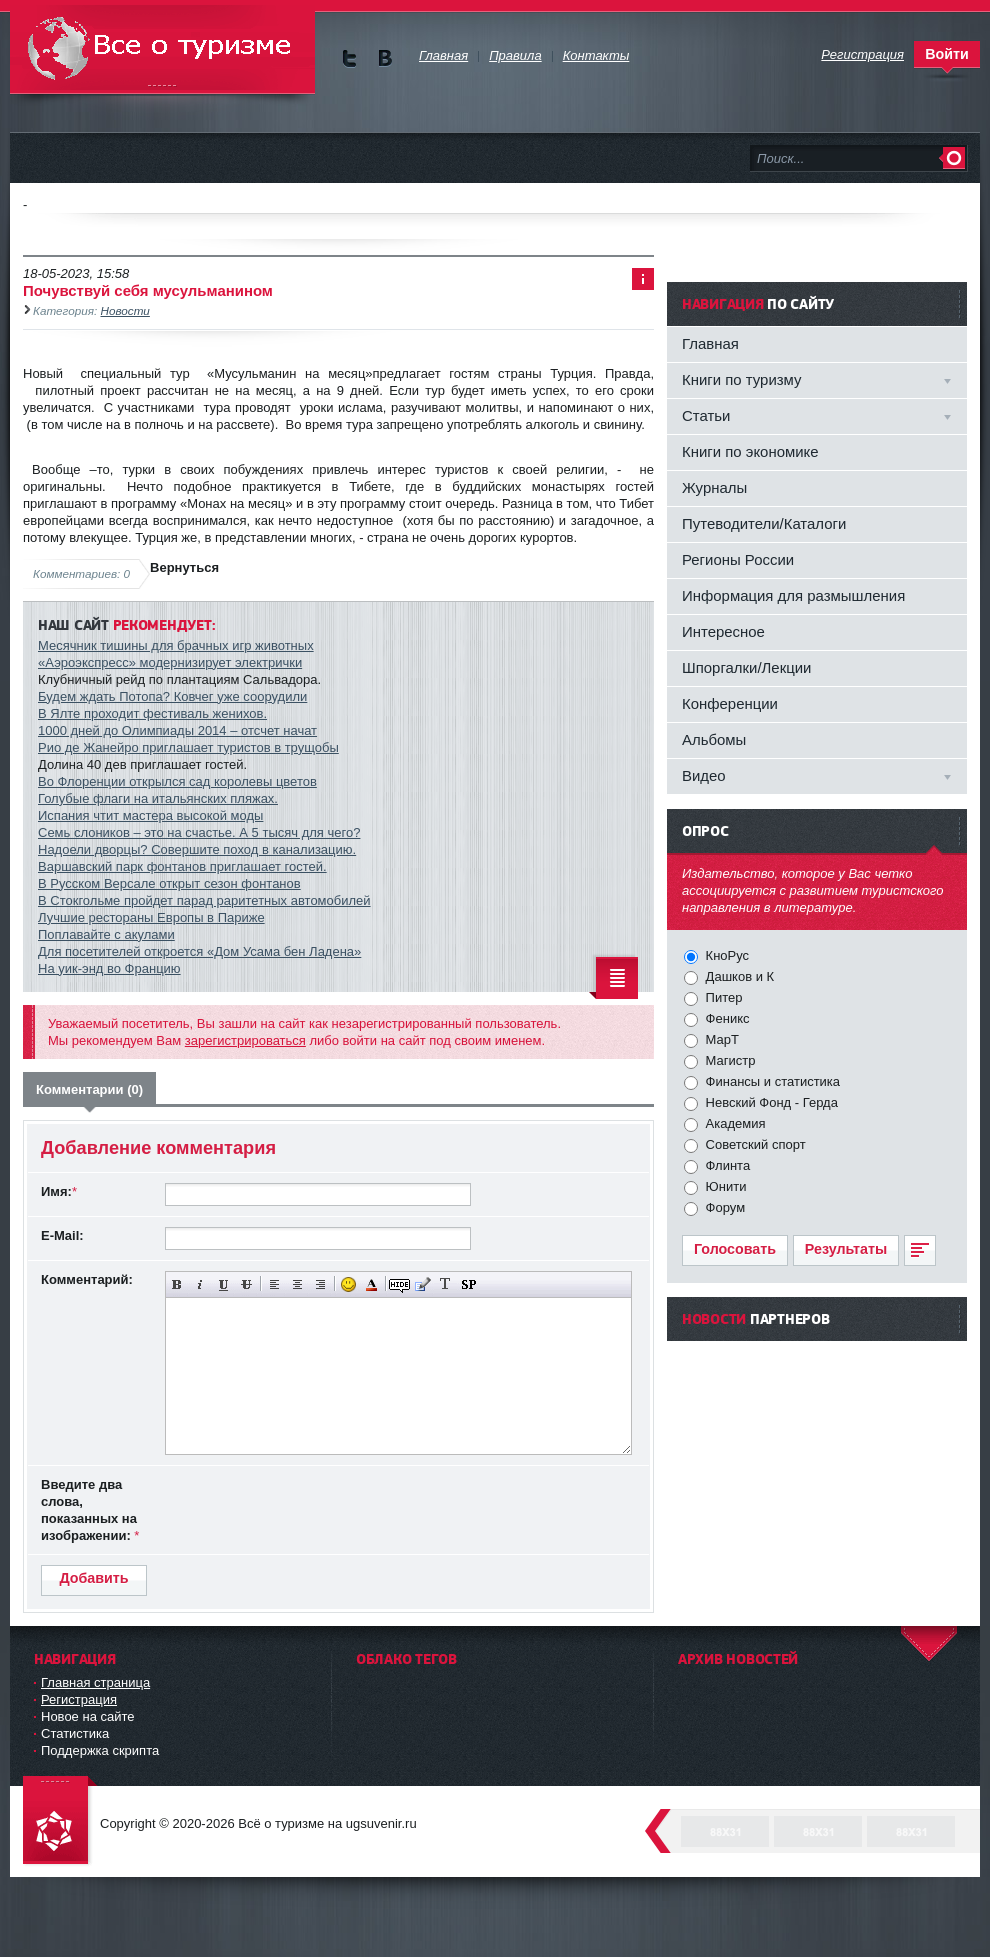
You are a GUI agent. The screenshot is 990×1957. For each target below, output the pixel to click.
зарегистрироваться (245, 1040)
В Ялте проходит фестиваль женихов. (152, 713)
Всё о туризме (162, 49)
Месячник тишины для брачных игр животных (176, 645)
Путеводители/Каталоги (764, 523)
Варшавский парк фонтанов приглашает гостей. (182, 866)
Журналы (714, 487)
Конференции (730, 703)
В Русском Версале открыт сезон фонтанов (169, 883)
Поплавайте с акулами (106, 934)
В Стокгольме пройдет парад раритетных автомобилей (204, 900)
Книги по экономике (750, 451)
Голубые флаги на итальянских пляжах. (158, 798)
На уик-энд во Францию (109, 968)
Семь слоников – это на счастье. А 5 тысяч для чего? (199, 832)
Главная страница (95, 1682)
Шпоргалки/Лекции (746, 667)
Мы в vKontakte (384, 58)
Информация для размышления (793, 595)
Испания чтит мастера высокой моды (150, 815)
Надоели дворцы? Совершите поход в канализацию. (197, 849)
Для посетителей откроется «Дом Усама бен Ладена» (199, 951)
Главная (710, 343)
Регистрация (79, 1699)
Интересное (723, 631)
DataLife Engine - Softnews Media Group (60, 1821)
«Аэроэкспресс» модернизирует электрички (170, 662)
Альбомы (714, 739)
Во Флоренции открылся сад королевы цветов (177, 781)
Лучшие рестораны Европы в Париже (151, 917)
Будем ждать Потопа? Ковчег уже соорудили (172, 696)
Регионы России (738, 559)
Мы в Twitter (349, 58)
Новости (125, 310)
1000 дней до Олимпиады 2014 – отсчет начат (177, 730)
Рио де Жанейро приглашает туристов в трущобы (188, 747)
